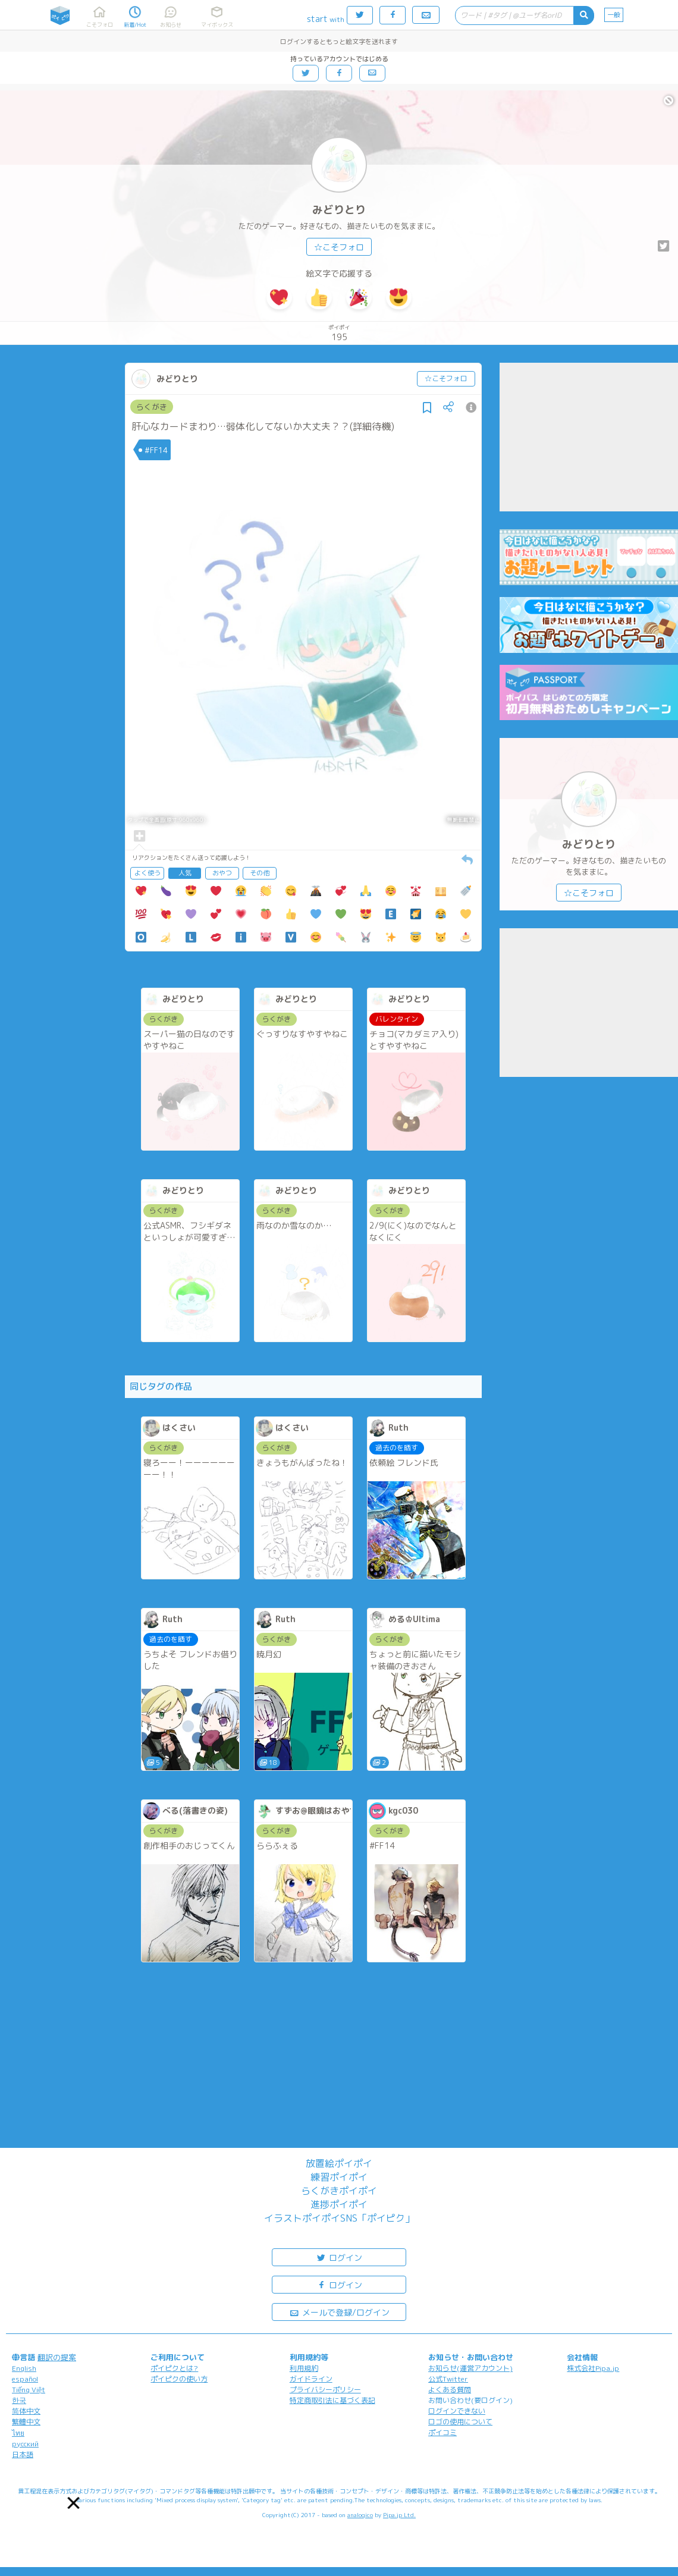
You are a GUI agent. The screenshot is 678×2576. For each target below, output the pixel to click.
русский (25, 2444)
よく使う (147, 873)
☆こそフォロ (339, 247)
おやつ (222, 873)
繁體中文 (26, 2422)
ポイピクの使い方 (179, 2379)
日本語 (22, 2454)
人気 (185, 873)
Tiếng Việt (28, 2390)
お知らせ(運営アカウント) (470, 2368)
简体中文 (26, 2411)
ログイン (339, 2257)
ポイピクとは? (174, 2368)
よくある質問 (449, 2390)
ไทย (18, 2433)
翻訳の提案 (56, 2357)
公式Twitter (448, 2379)
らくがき (151, 406)
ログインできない (456, 2411)
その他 (259, 873)
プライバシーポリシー (325, 2390)
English (24, 2368)
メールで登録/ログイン (339, 2311)
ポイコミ (442, 2432)
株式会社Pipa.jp (593, 2368)
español (25, 2379)
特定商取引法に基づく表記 (332, 2400)
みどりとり (339, 209)
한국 (19, 2400)
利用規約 (304, 2368)
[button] (74, 2503)
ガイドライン (311, 2379)
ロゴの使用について (460, 2422)
